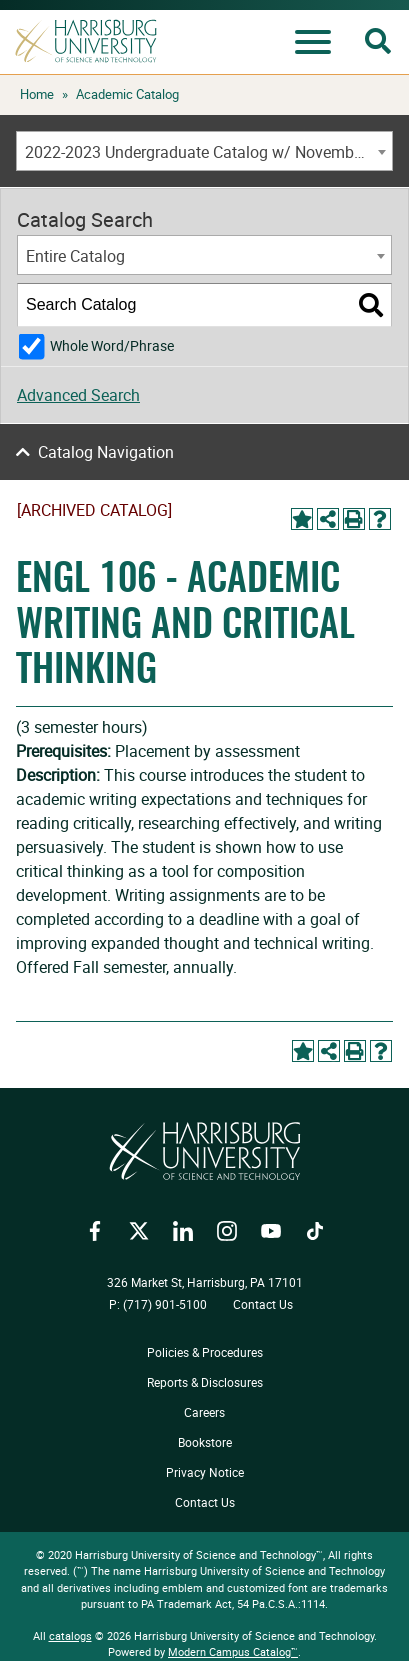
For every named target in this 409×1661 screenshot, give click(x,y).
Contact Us (263, 1304)
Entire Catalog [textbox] (75, 256)
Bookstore (205, 1442)
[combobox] (204, 151)
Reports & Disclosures (205, 1382)
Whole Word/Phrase (112, 345)
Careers (204, 1412)
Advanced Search (78, 395)
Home (37, 94)
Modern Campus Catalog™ (233, 1651)
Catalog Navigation (106, 452)
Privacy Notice (205, 1472)
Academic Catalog (127, 94)
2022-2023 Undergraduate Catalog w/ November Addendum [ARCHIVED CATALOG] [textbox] (208, 152)
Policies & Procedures (205, 1352)
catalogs (70, 1635)
